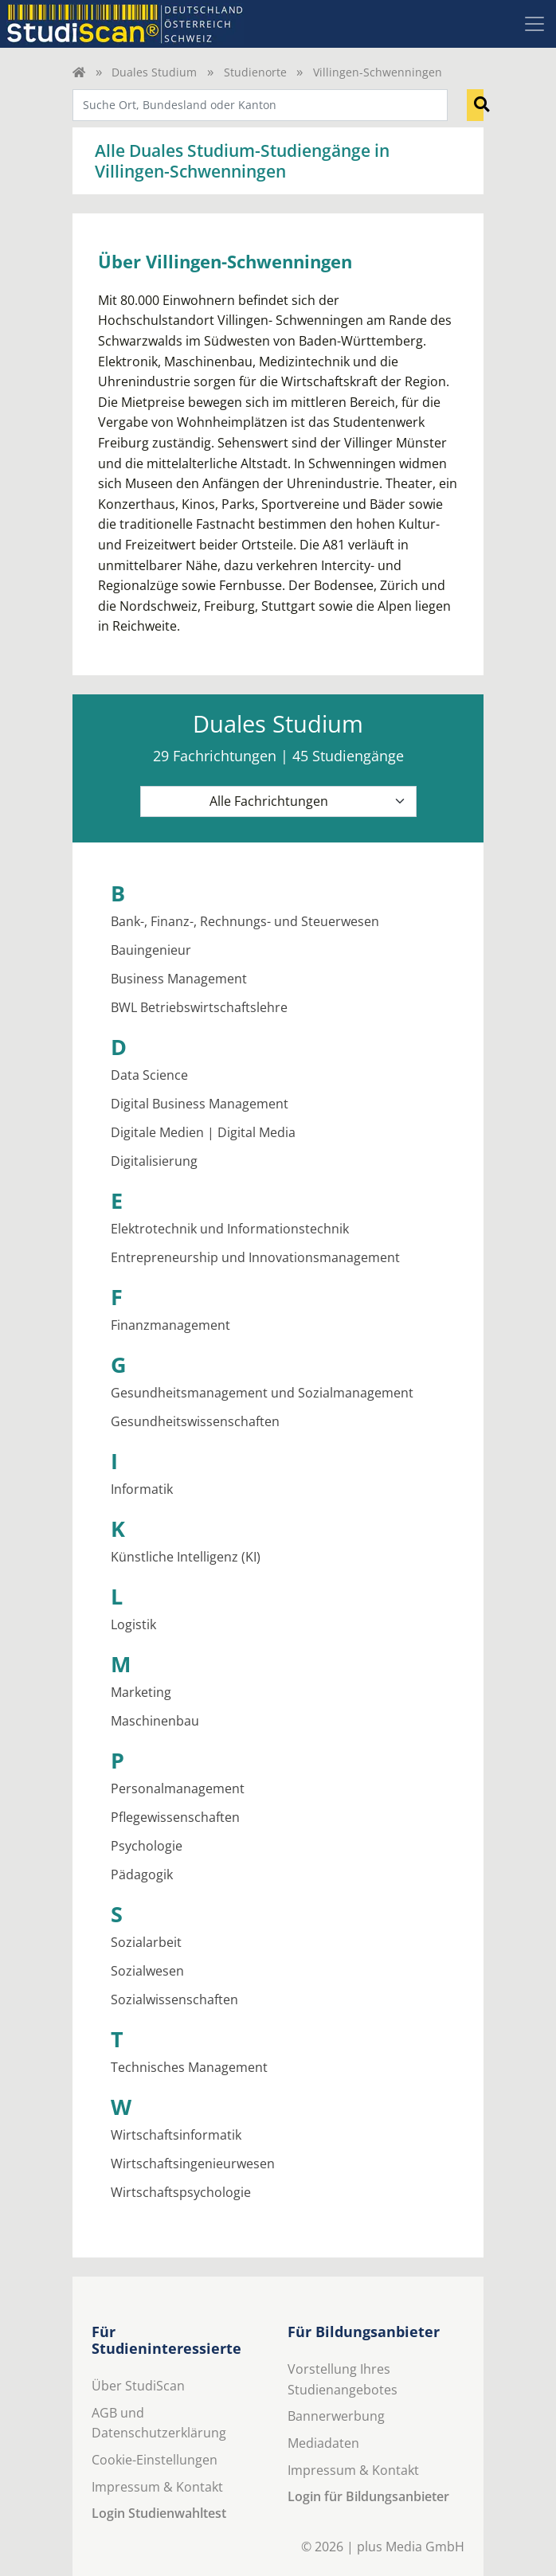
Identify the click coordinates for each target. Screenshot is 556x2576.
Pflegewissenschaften (175, 1817)
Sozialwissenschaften (174, 1999)
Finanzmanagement (170, 1325)
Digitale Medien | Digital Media (203, 1132)
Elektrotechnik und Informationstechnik (230, 1228)
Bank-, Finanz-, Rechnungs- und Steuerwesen (245, 921)
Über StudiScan (138, 2385)
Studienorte (255, 72)
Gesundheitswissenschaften (195, 1421)
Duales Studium (154, 72)
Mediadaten (323, 2443)
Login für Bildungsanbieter (368, 2496)
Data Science (149, 1075)
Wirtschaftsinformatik (176, 2135)
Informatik (142, 1489)
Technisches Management (189, 2067)
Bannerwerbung (336, 2416)
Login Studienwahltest (159, 2513)
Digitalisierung (154, 1161)
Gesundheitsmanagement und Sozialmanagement (262, 1392)
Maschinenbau (155, 1721)
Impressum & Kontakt (157, 2487)
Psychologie (146, 1846)
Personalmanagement (178, 1788)
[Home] (78, 72)
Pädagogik (142, 1874)
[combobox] (260, 105)
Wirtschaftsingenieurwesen (193, 2163)
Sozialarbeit (146, 1942)
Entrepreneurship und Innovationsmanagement (255, 1257)
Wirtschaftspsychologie (181, 2192)
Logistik (133, 1624)
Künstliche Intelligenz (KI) (185, 1557)
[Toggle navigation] (534, 24)
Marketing (141, 1692)
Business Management (179, 978)
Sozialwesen (147, 1971)
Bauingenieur (151, 950)
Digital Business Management (199, 1103)
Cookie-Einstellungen (154, 2460)
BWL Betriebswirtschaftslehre (199, 1007)
